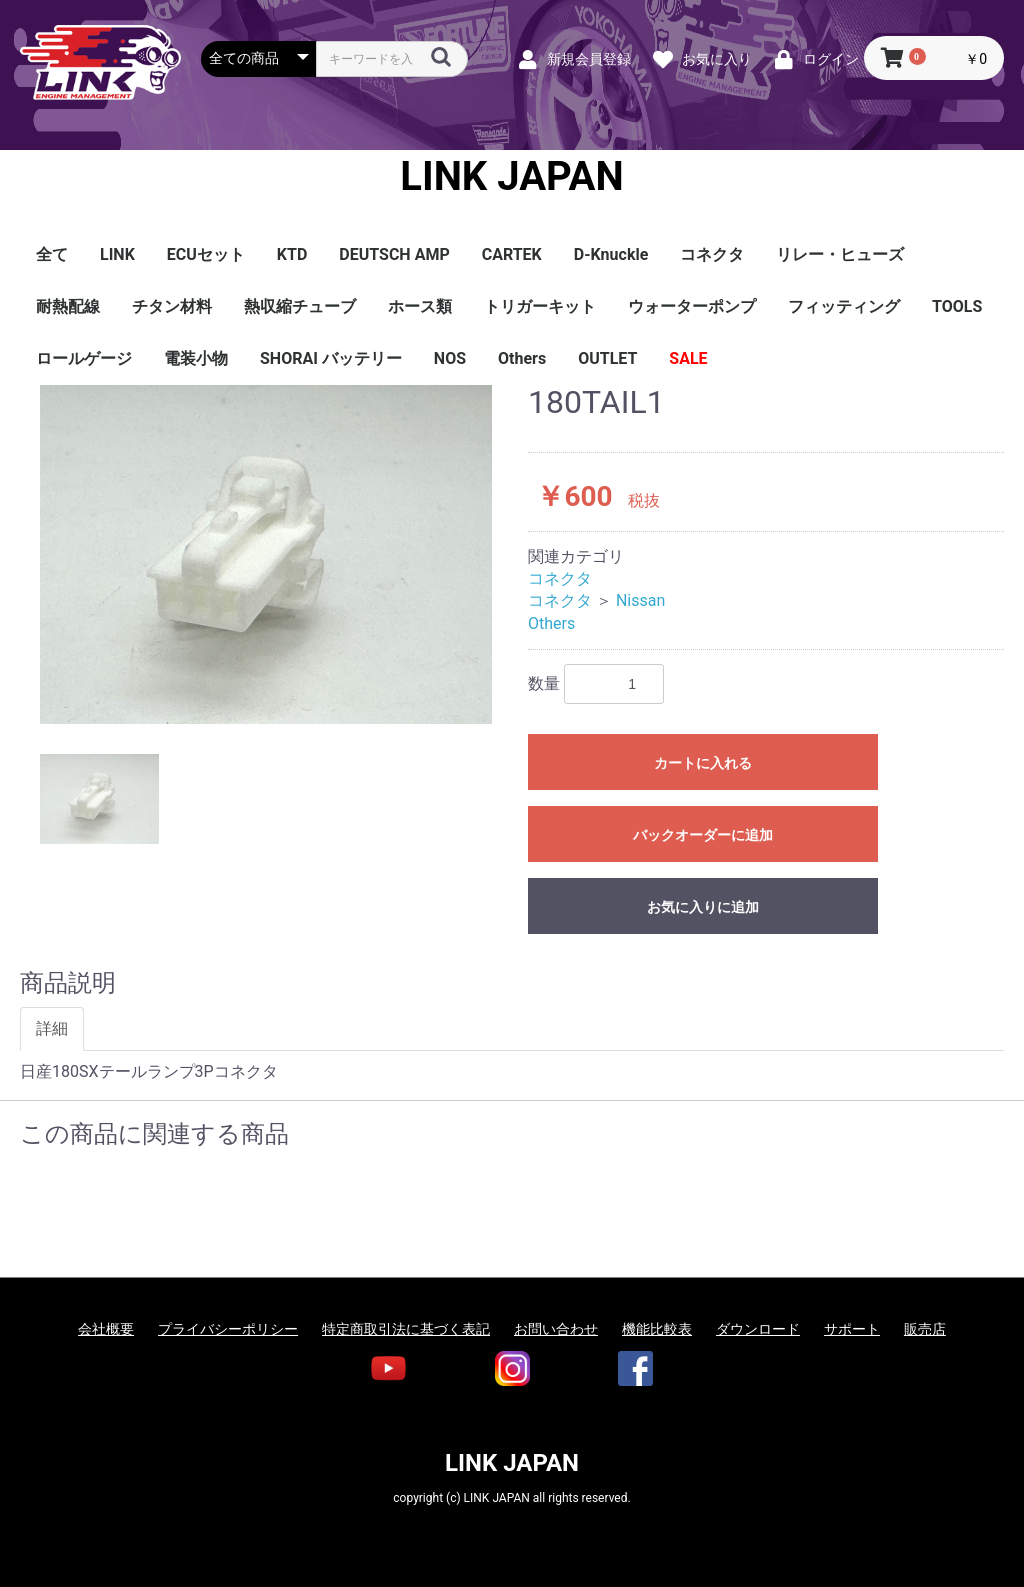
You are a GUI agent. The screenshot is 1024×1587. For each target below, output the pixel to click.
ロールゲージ (84, 358)
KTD (292, 254)
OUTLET (607, 358)
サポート (852, 1329)
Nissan (640, 600)
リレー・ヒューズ (840, 254)
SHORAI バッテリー (331, 358)
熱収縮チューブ (300, 306)
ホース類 (420, 306)
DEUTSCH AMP (394, 254)
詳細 (52, 1028)
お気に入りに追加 (703, 907)
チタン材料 (172, 306)
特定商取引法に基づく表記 (406, 1329)
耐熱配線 (68, 306)
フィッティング (844, 306)
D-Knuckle (611, 254)
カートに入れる (703, 763)
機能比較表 (657, 1329)
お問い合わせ (556, 1329)
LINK (117, 254)
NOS (450, 358)
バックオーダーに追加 (703, 835)
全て (52, 254)
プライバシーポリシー (228, 1329)
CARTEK (512, 254)
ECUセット (206, 254)
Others (522, 358)
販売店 (925, 1329)
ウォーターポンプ (692, 306)
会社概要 (106, 1329)
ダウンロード (758, 1329)
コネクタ (712, 254)
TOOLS (957, 306)
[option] (266, 554)
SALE (688, 358)
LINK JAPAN (511, 177)
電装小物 (196, 358)
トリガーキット (540, 306)
